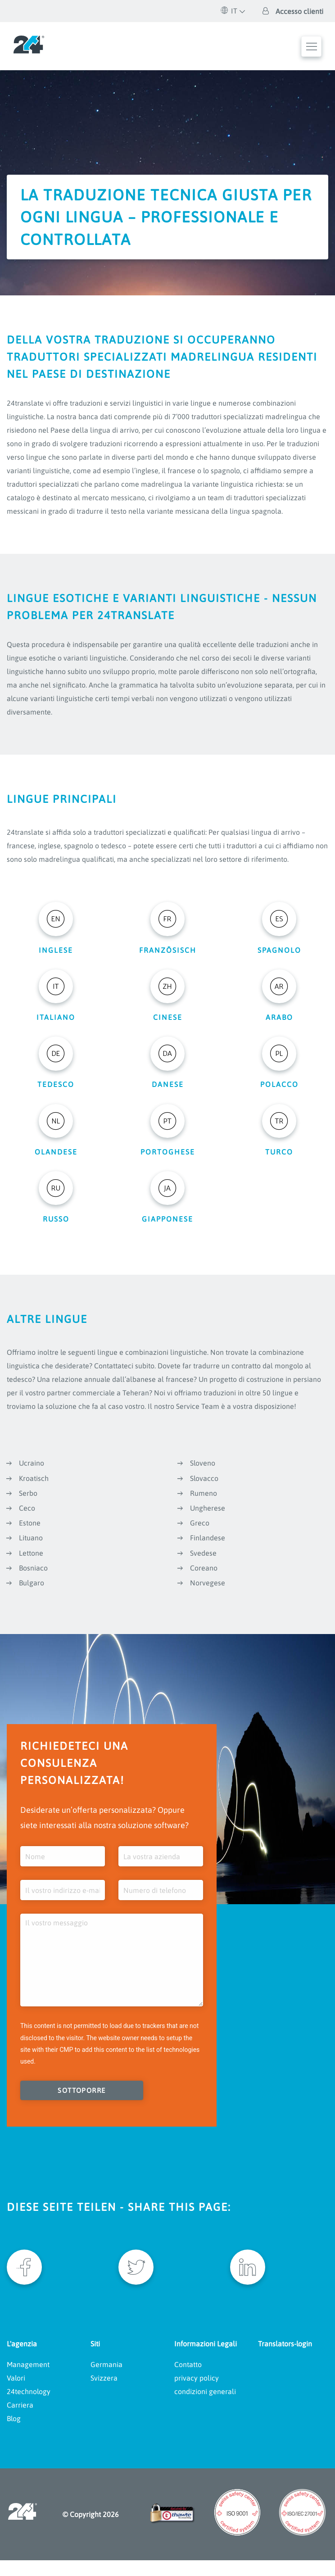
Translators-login (285, 2359)
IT (229, 11)
